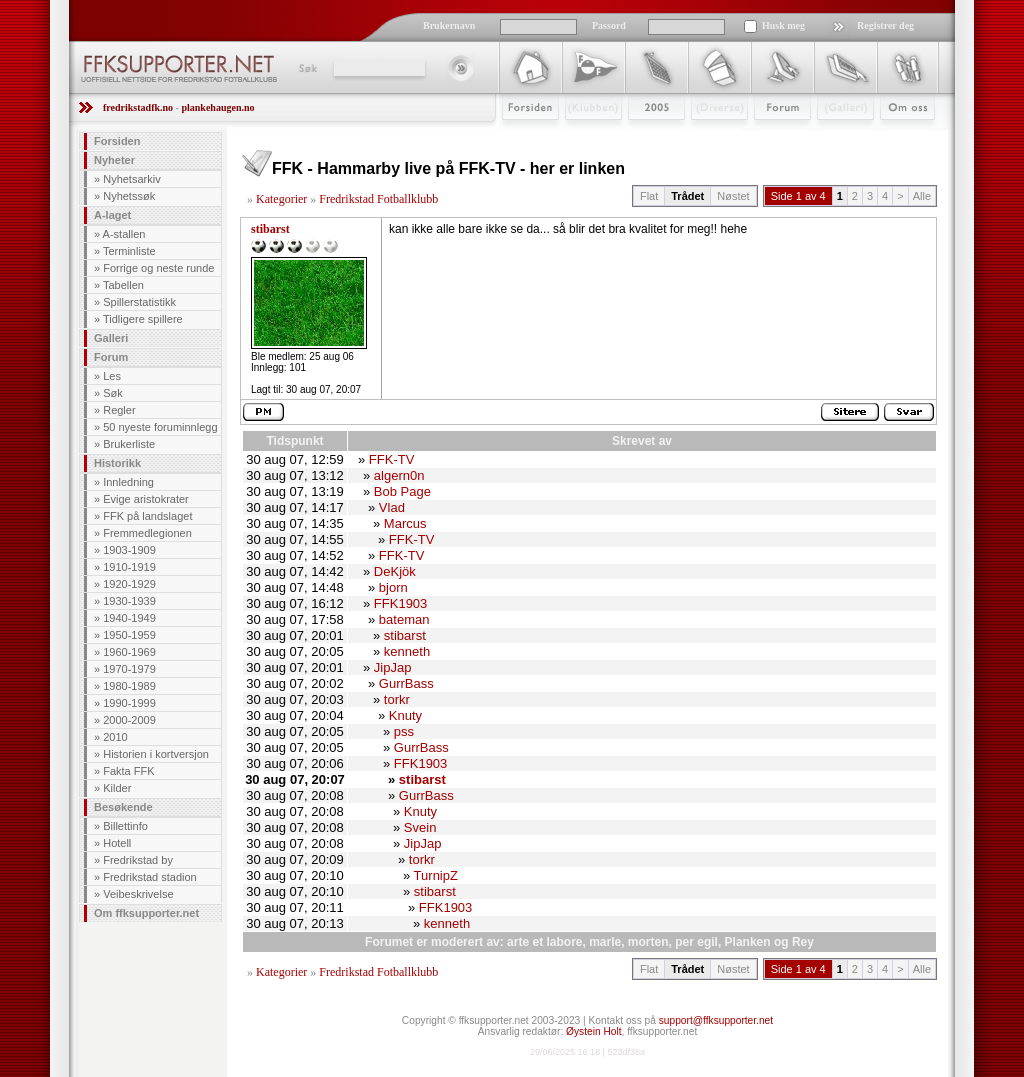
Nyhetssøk (129, 196)
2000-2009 (129, 720)
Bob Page (402, 491)
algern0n (399, 475)
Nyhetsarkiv (131, 179)
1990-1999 (129, 703)
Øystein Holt (593, 1031)
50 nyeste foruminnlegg (160, 427)
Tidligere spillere (143, 319)
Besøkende (123, 807)
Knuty (405, 715)
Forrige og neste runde (158, 268)
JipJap (393, 667)
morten (648, 942)
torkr (397, 699)
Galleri (831, 137)
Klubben (584, 137)
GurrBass (406, 683)
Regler (119, 410)
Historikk (117, 463)
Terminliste (129, 251)
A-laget (112, 215)
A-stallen (124, 234)
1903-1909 (129, 550)
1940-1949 (129, 618)
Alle (922, 196)
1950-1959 (129, 635)
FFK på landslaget (147, 516)
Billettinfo (125, 826)
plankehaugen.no (217, 107)
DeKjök (395, 571)
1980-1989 (129, 686)
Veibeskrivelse (138, 894)
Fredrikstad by (138, 860)
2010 (115, 737)
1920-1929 (129, 584)
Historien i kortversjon (156, 754)
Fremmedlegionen (147, 533)
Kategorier (281, 199)
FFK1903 (400, 603)
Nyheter (114, 160)
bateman (404, 619)
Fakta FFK (128, 771)
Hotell (117, 843)
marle (605, 942)
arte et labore (544, 942)
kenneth (407, 651)
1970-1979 (129, 669)
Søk (306, 68)
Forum (768, 137)
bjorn (393, 587)
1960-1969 (129, 652)
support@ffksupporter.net (716, 1020)
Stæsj (703, 137)
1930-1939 (129, 601)
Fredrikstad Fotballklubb (378, 199)
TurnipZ (436, 875)
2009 (638, 137)
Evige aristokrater (146, 499)
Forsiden (521, 137)
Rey (803, 942)
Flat (649, 196)
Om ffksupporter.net (146, 913)
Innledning (128, 482)
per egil (696, 942)
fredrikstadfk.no (138, 107)
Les (112, 376)
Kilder (117, 788)
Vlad (392, 507)
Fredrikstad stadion (150, 877)
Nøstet (733, 196)
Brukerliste (129, 444)
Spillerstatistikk (139, 302)
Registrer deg (885, 25)
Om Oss (899, 137)
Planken (748, 942)
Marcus (405, 523)
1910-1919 (129, 567)
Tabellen (123, 285)
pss (404, 731)
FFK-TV (392, 459)
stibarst (270, 229)
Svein (420, 827)
